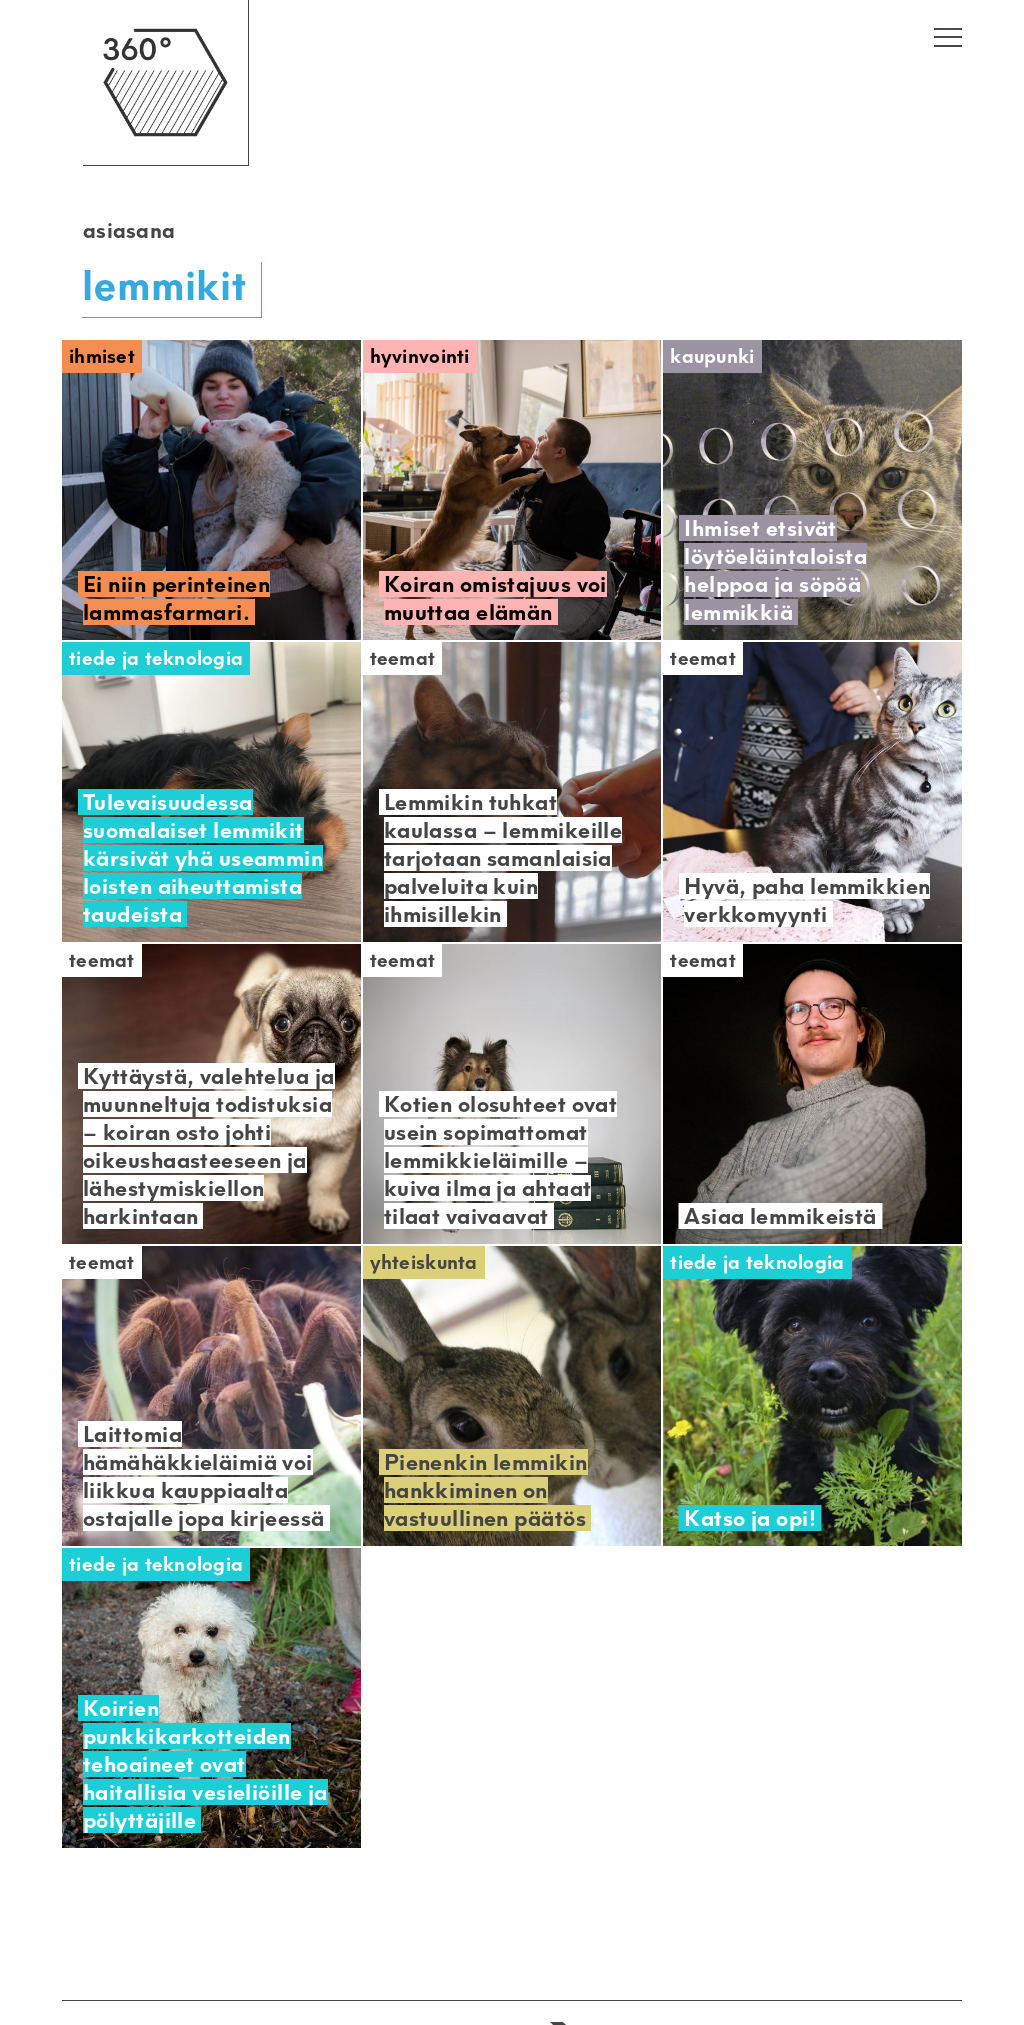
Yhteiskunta (424, 1262)
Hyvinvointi (420, 356)
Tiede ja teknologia (156, 658)
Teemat (403, 658)
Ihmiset (102, 356)
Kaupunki (712, 356)
